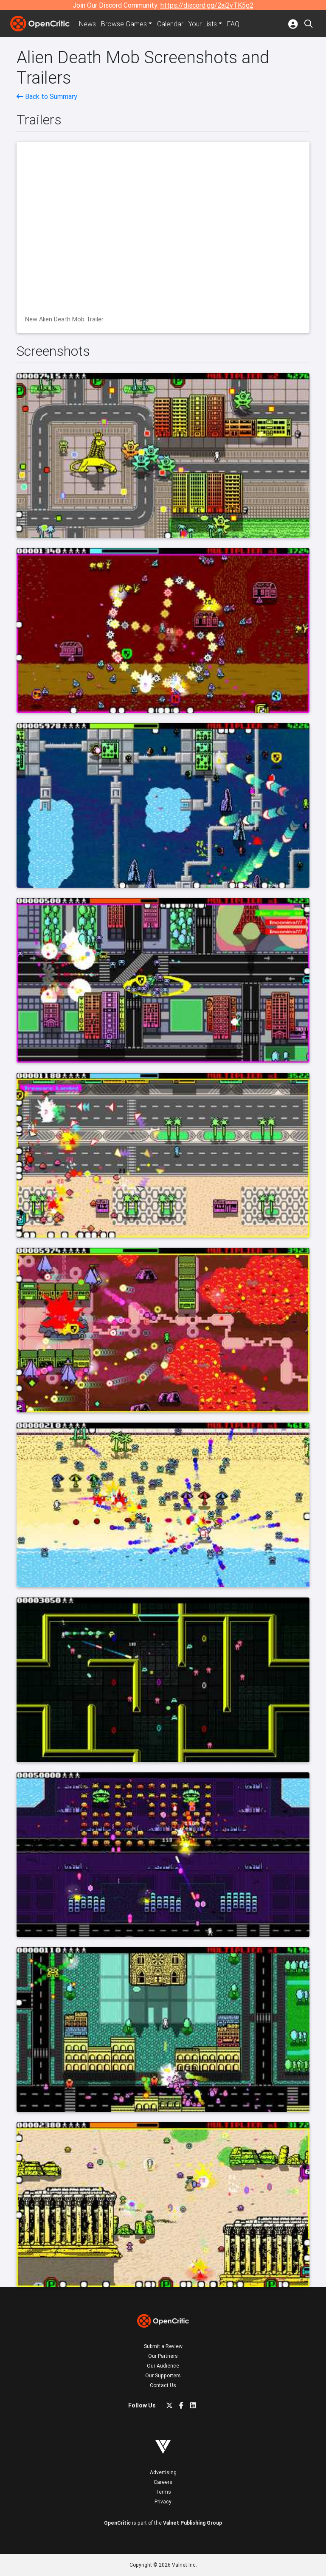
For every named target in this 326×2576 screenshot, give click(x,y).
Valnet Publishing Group (192, 2523)
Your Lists (202, 24)
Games (124, 24)
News (87, 24)
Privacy (163, 2501)
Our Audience (163, 2365)
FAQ (233, 24)
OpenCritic (117, 2523)
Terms (163, 2492)
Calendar (170, 24)
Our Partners (163, 2356)
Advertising (163, 2472)
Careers (163, 2482)
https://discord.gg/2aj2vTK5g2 (206, 5)
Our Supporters (163, 2375)
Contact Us (163, 2385)
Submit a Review (163, 2346)
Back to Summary (47, 96)
